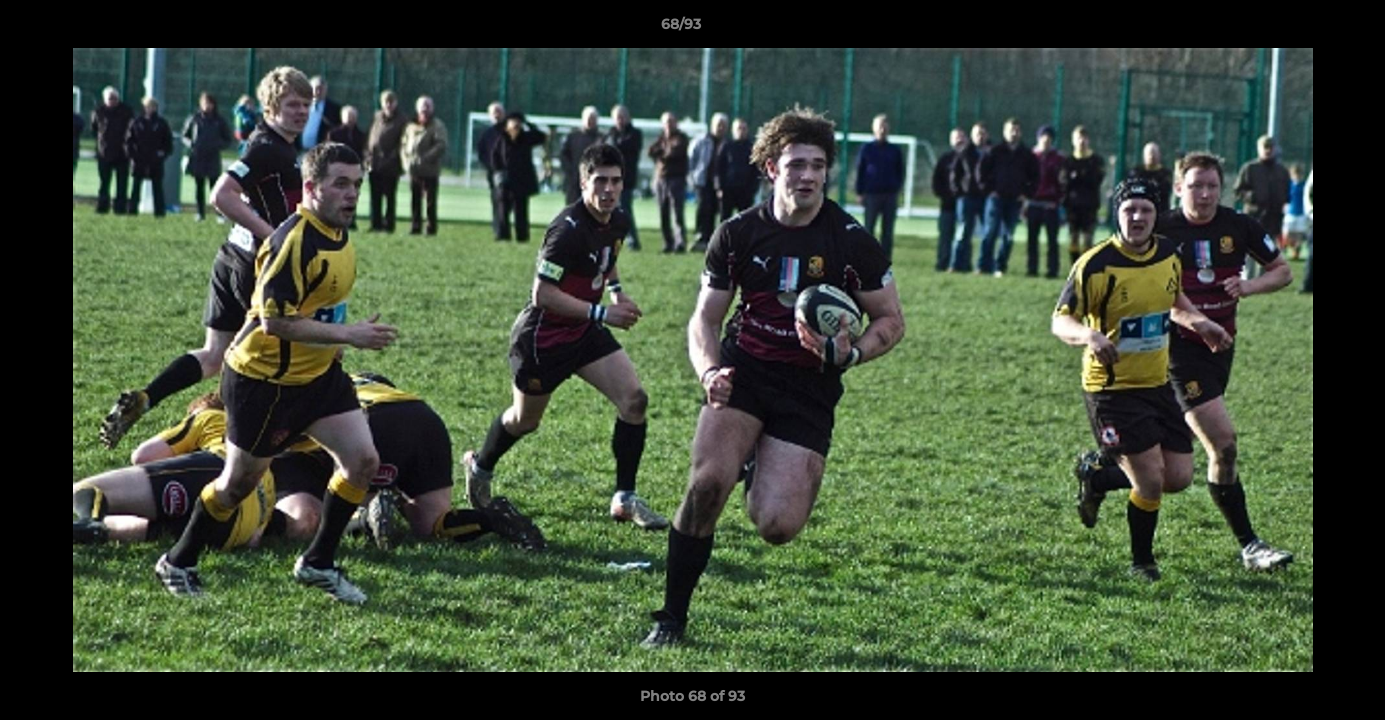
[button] (1301, 29)
